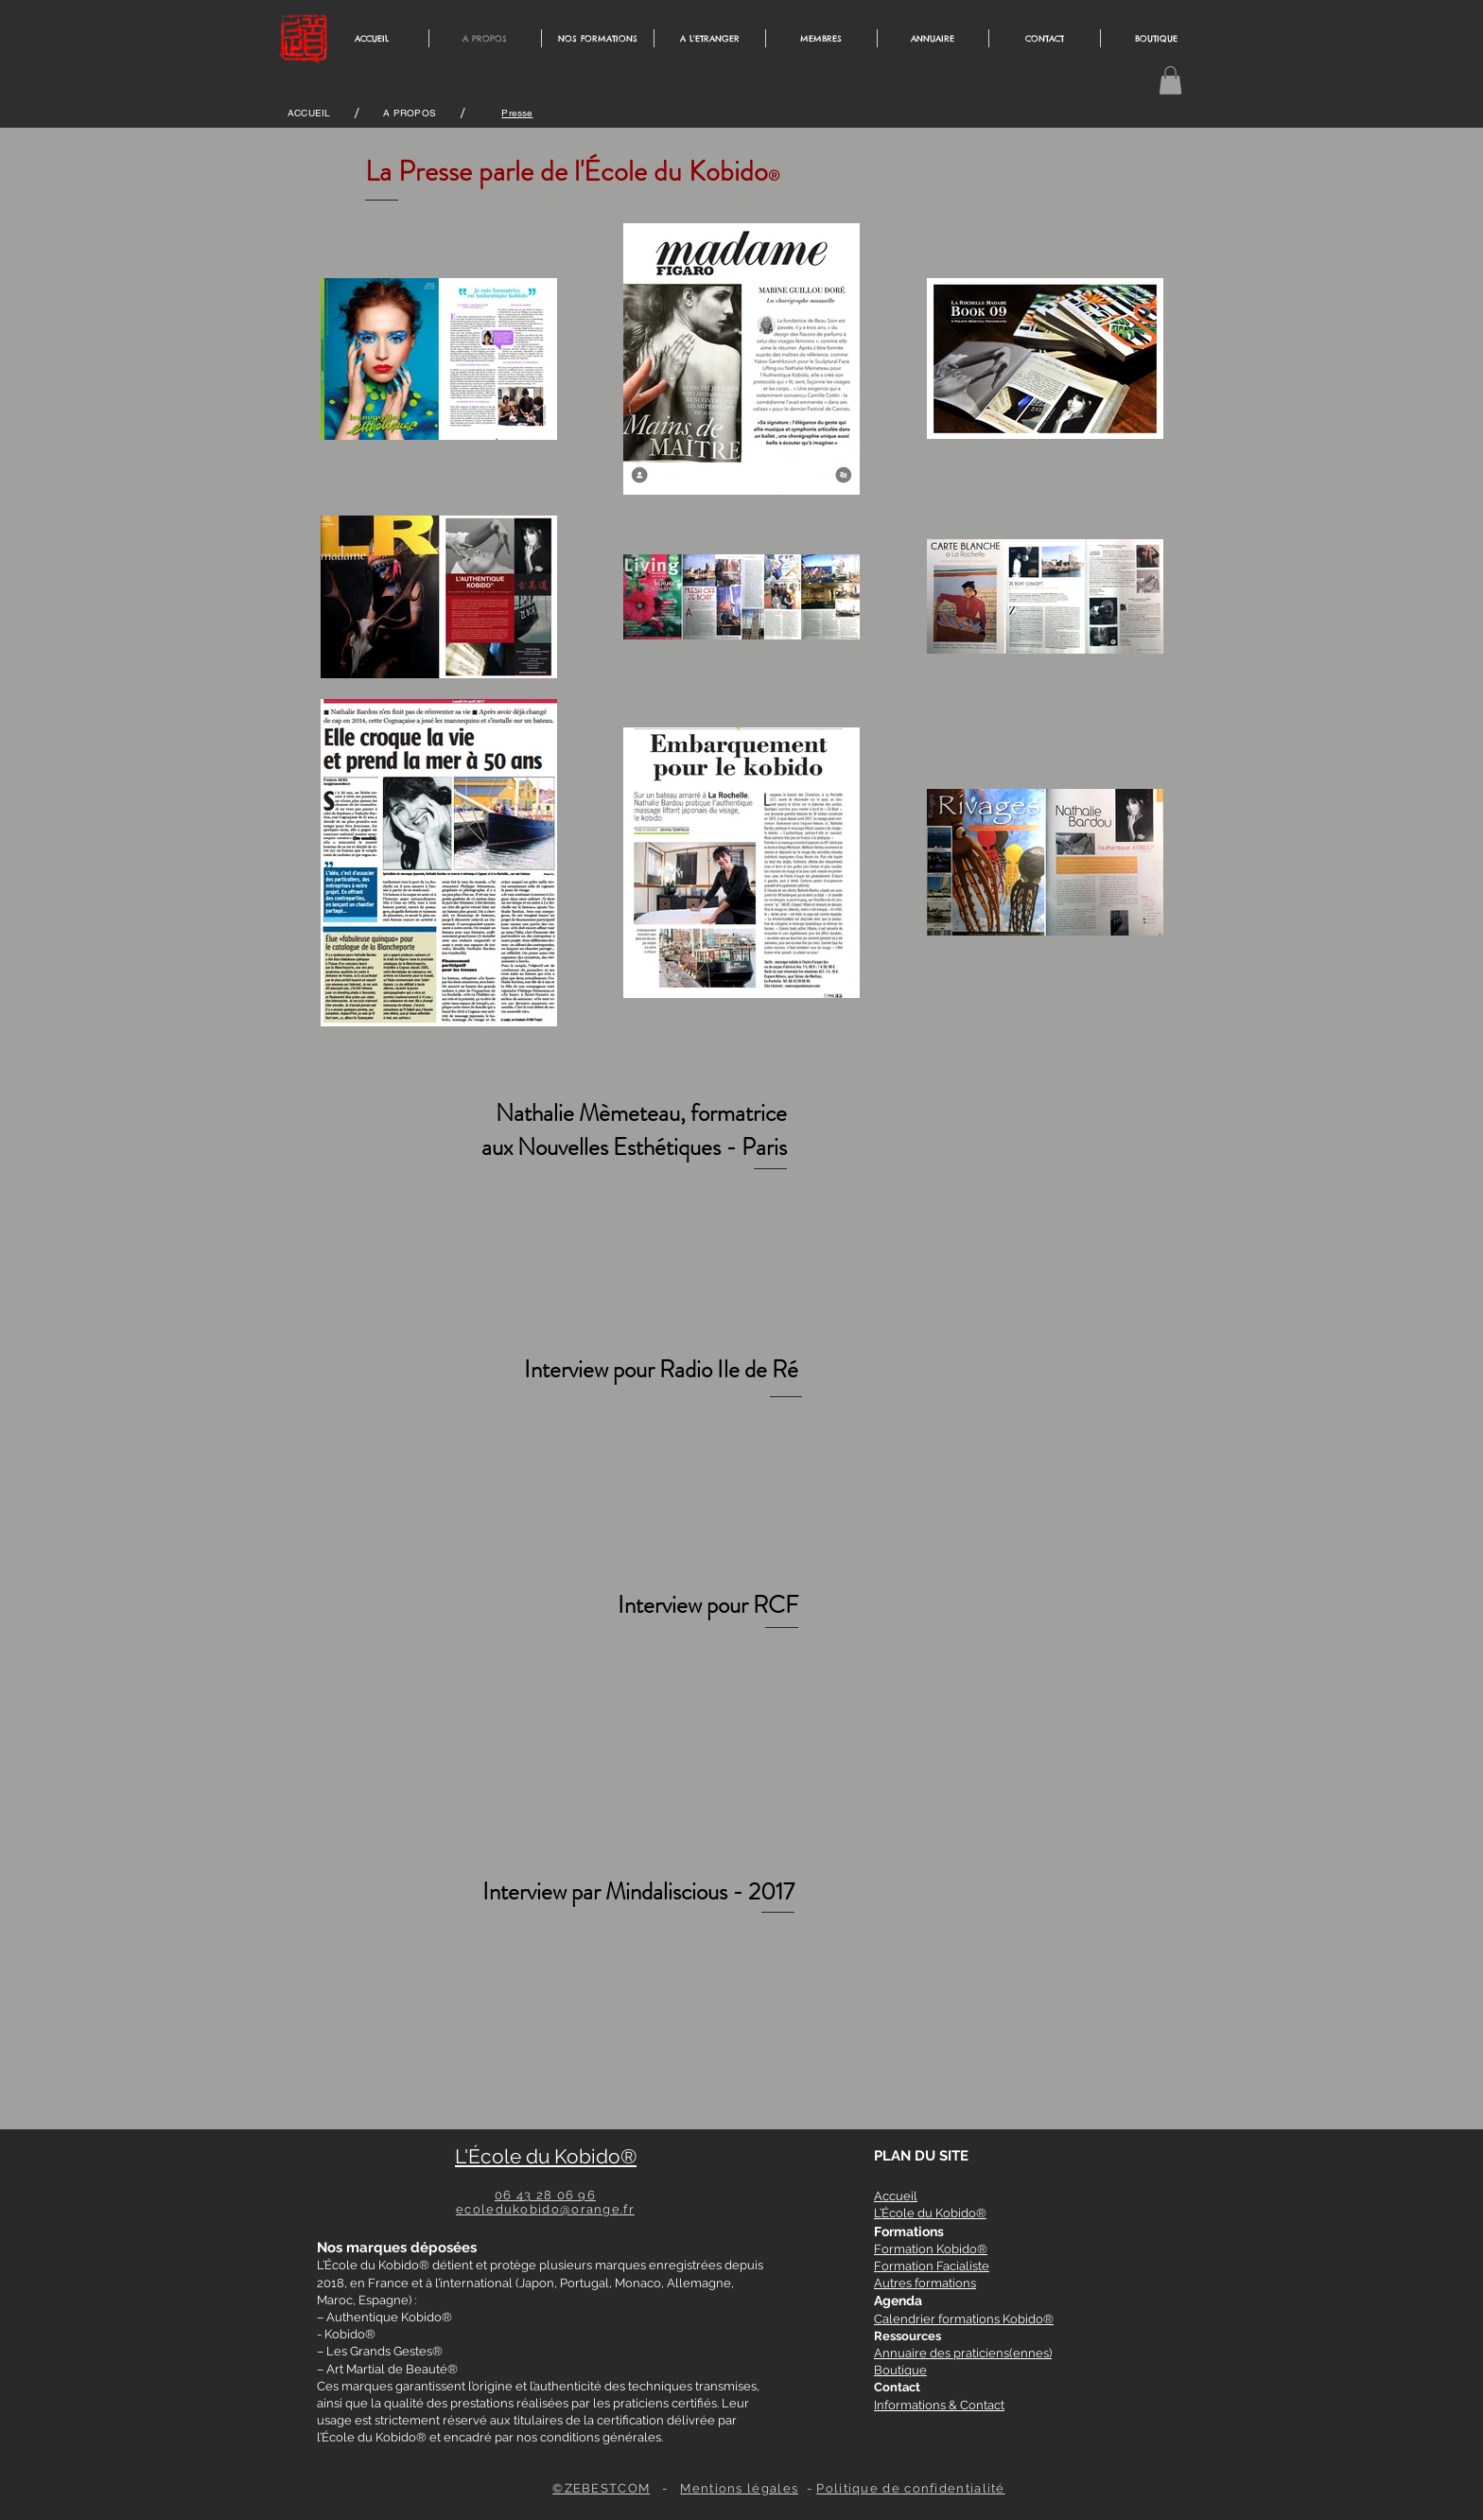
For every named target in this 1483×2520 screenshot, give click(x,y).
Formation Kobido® (930, 2249)
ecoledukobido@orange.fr (545, 2209)
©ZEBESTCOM (601, 2488)
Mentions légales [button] (739, 2488)
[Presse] (517, 113)
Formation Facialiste (931, 2266)
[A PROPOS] (409, 113)
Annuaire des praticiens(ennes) (963, 2353)
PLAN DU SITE (921, 2155)
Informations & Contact (939, 2405)
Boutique (900, 2370)
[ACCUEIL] (309, 113)
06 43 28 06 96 (545, 2195)
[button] (1170, 80)
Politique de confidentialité (910, 2488)
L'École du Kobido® (546, 2156)
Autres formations (925, 2283)
